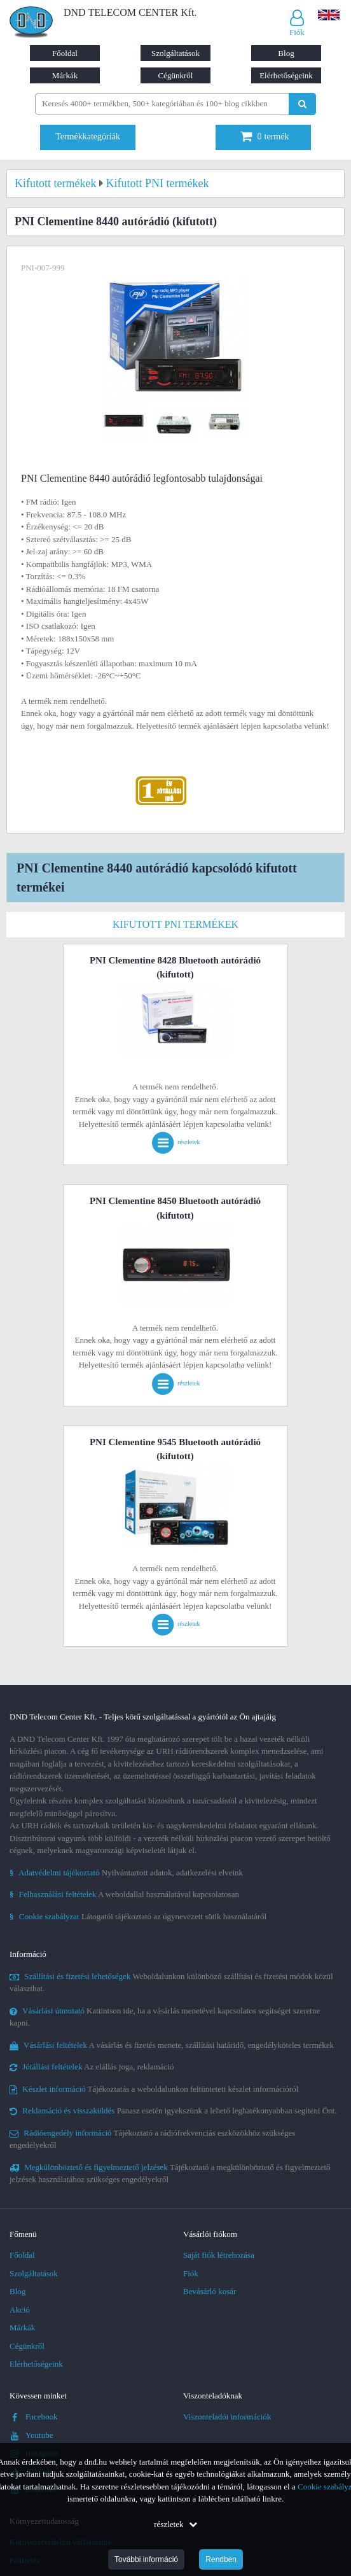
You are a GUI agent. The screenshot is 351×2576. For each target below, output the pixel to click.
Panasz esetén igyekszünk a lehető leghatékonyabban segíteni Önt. (173, 2110)
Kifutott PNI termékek (175, 924)
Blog (286, 53)
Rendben (221, 2559)
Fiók (190, 2273)
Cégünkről (175, 75)
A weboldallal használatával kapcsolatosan (124, 1894)
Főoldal (65, 53)
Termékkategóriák (87, 136)
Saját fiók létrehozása (218, 2255)
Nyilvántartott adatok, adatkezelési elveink (126, 1872)
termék (264, 136)
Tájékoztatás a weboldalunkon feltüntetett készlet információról (154, 2089)
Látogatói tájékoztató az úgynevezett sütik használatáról (138, 1916)
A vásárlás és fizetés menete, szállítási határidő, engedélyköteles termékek (172, 2045)
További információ (146, 2559)
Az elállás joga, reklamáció (92, 2066)
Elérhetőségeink (286, 75)
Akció (20, 2309)
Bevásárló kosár (209, 2291)
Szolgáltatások (175, 53)
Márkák (65, 75)
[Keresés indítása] (302, 104)
